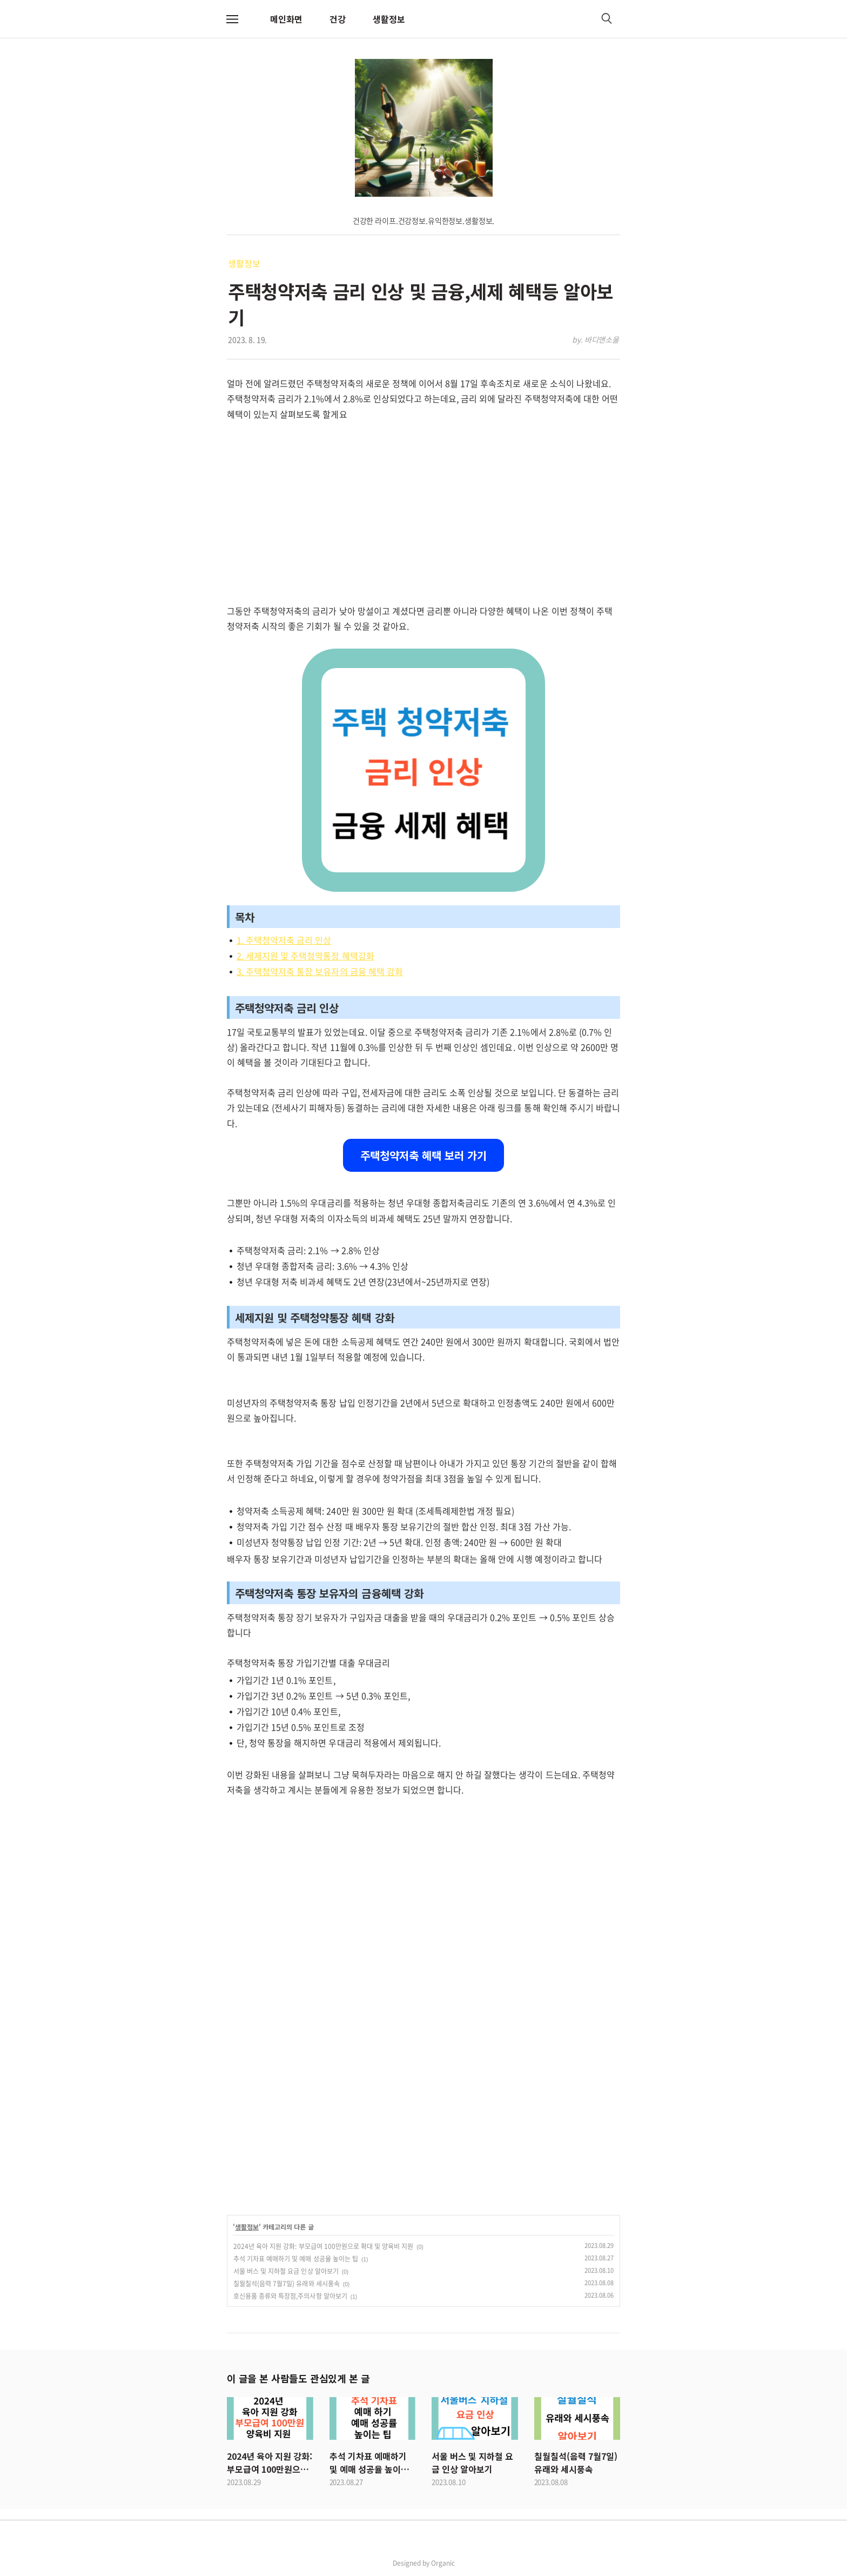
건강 (338, 18)
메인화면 (286, 18)
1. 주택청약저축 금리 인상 (284, 939)
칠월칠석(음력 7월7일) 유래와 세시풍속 (286, 2283)
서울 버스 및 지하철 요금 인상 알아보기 (286, 2271)
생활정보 (389, 18)
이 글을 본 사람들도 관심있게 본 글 (298, 2378)
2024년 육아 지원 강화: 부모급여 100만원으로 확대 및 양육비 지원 (323, 2246)
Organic (443, 2563)
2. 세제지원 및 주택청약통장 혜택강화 (305, 955)
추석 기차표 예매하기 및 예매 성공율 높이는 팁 (295, 2259)
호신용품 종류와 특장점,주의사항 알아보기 (290, 2296)
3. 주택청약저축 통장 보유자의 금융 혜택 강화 (320, 971)
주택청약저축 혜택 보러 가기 (423, 1155)
